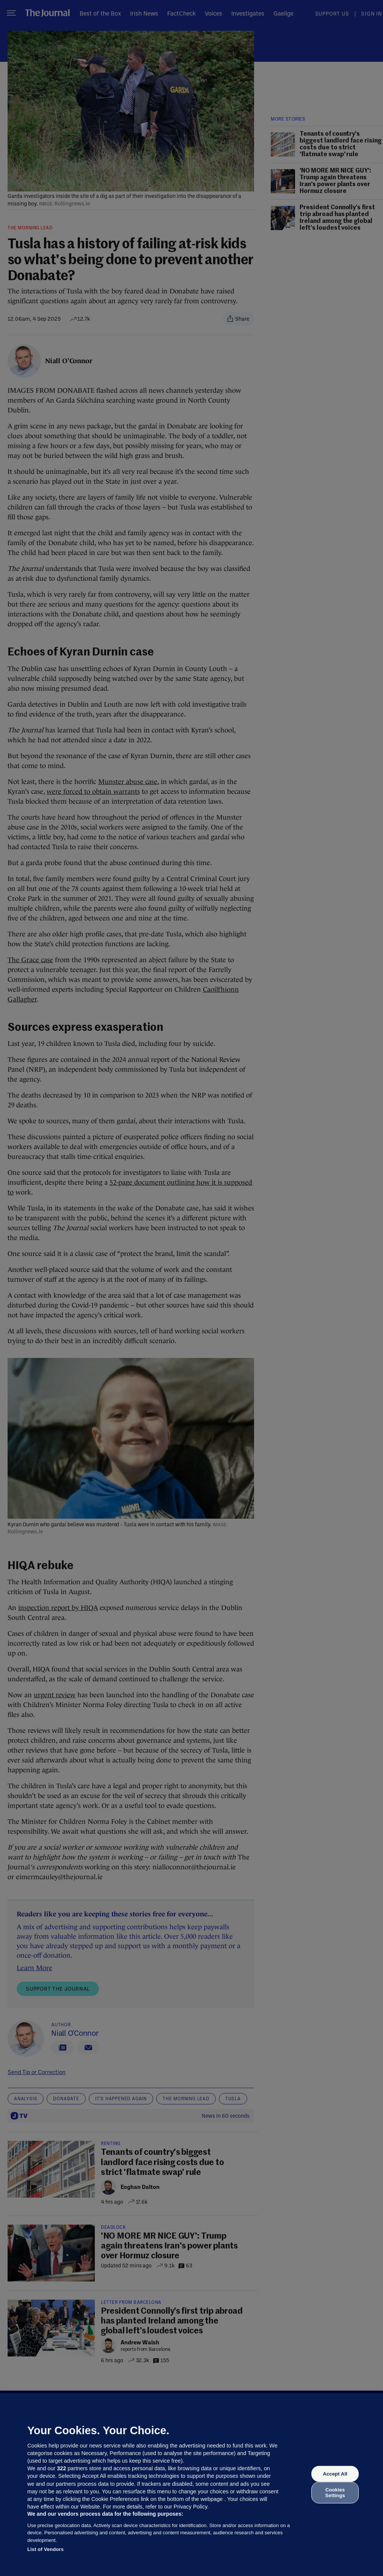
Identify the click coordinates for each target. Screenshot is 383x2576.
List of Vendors (45, 2549)
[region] (191, 2484)
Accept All (335, 2474)
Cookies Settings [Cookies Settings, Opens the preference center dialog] (335, 2492)
